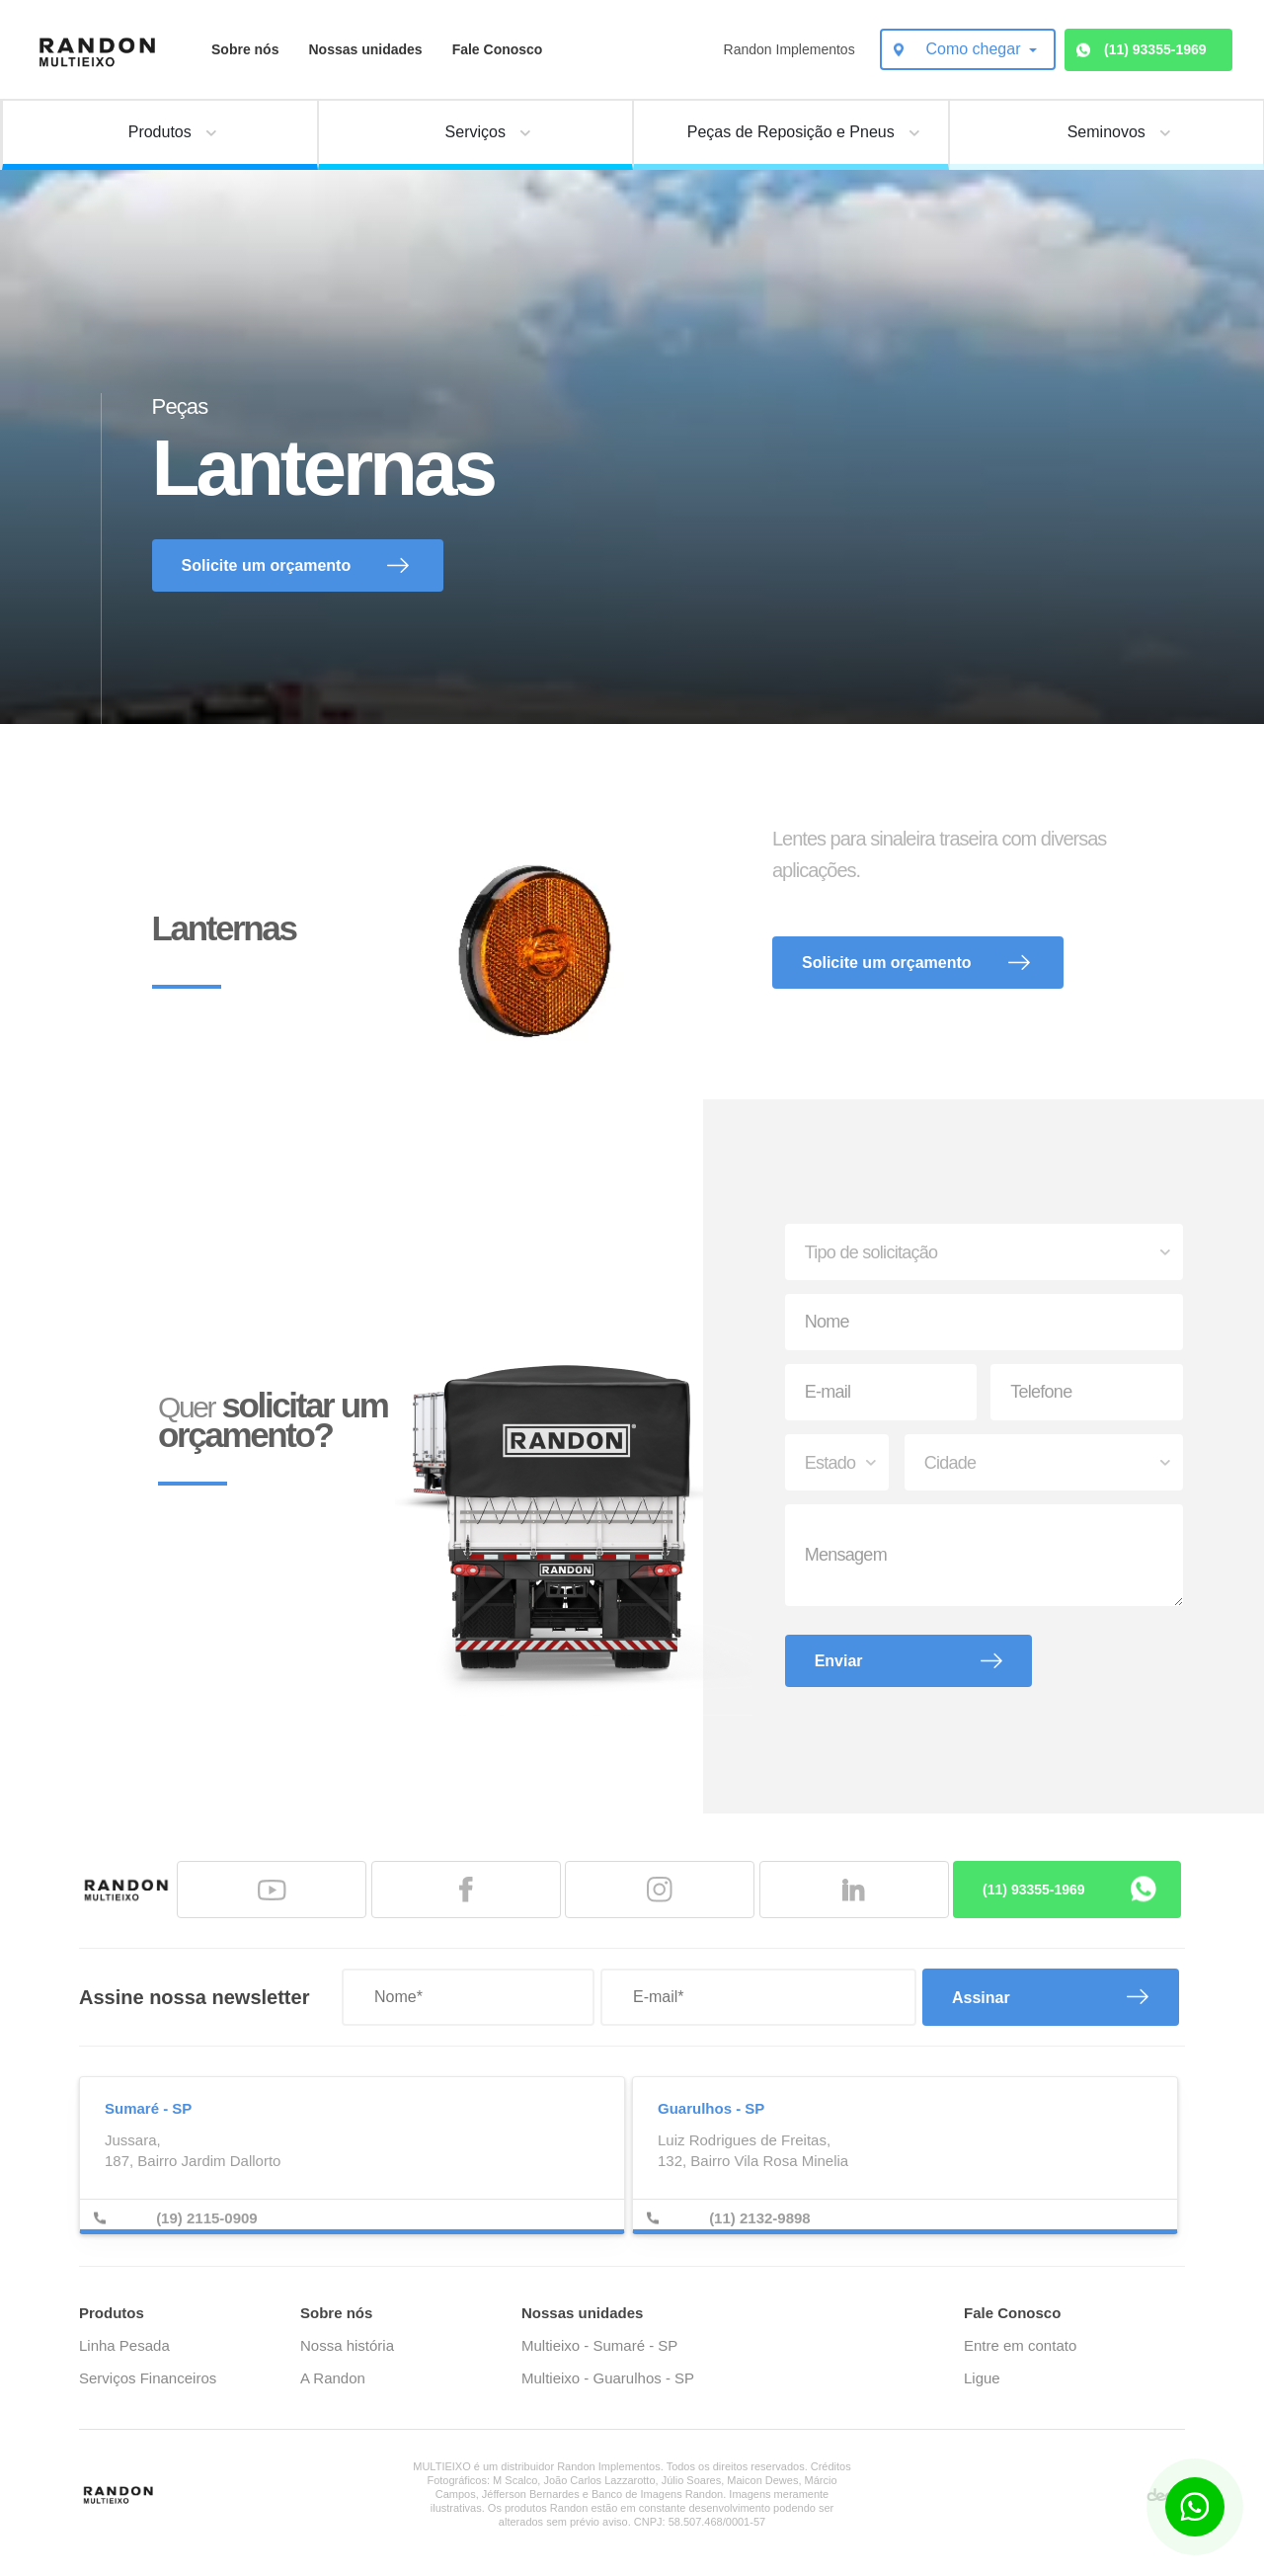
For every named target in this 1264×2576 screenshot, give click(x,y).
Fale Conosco (497, 49)
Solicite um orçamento (267, 565)
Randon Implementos (789, 49)
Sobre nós (244, 49)
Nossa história (347, 2345)
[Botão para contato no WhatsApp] (1194, 2506)
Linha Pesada (124, 2345)
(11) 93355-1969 (1155, 49)
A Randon (332, 2378)
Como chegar (975, 48)
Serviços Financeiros (147, 2378)
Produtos (111, 2312)
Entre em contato (1020, 2345)
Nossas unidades (365, 49)
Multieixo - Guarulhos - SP (607, 2378)
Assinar (981, 1997)
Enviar (839, 1660)
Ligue (982, 2378)
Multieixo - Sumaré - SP (599, 2345)
